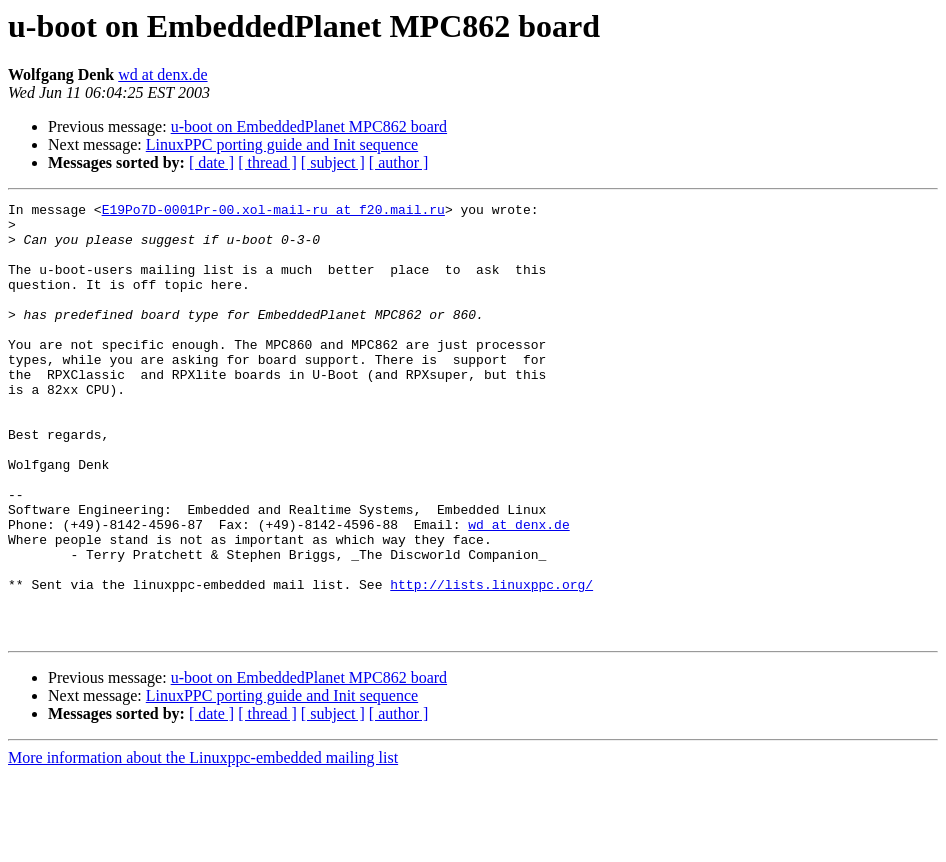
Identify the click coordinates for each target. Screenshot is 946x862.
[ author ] (399, 162)
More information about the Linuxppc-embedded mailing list (203, 844)
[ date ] (211, 162)
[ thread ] (267, 162)
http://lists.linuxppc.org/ (491, 662)
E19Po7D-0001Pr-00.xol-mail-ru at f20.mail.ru (273, 212)
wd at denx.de (162, 74)
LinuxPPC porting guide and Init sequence (282, 144)
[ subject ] (333, 162)
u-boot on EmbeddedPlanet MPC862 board (309, 126)
